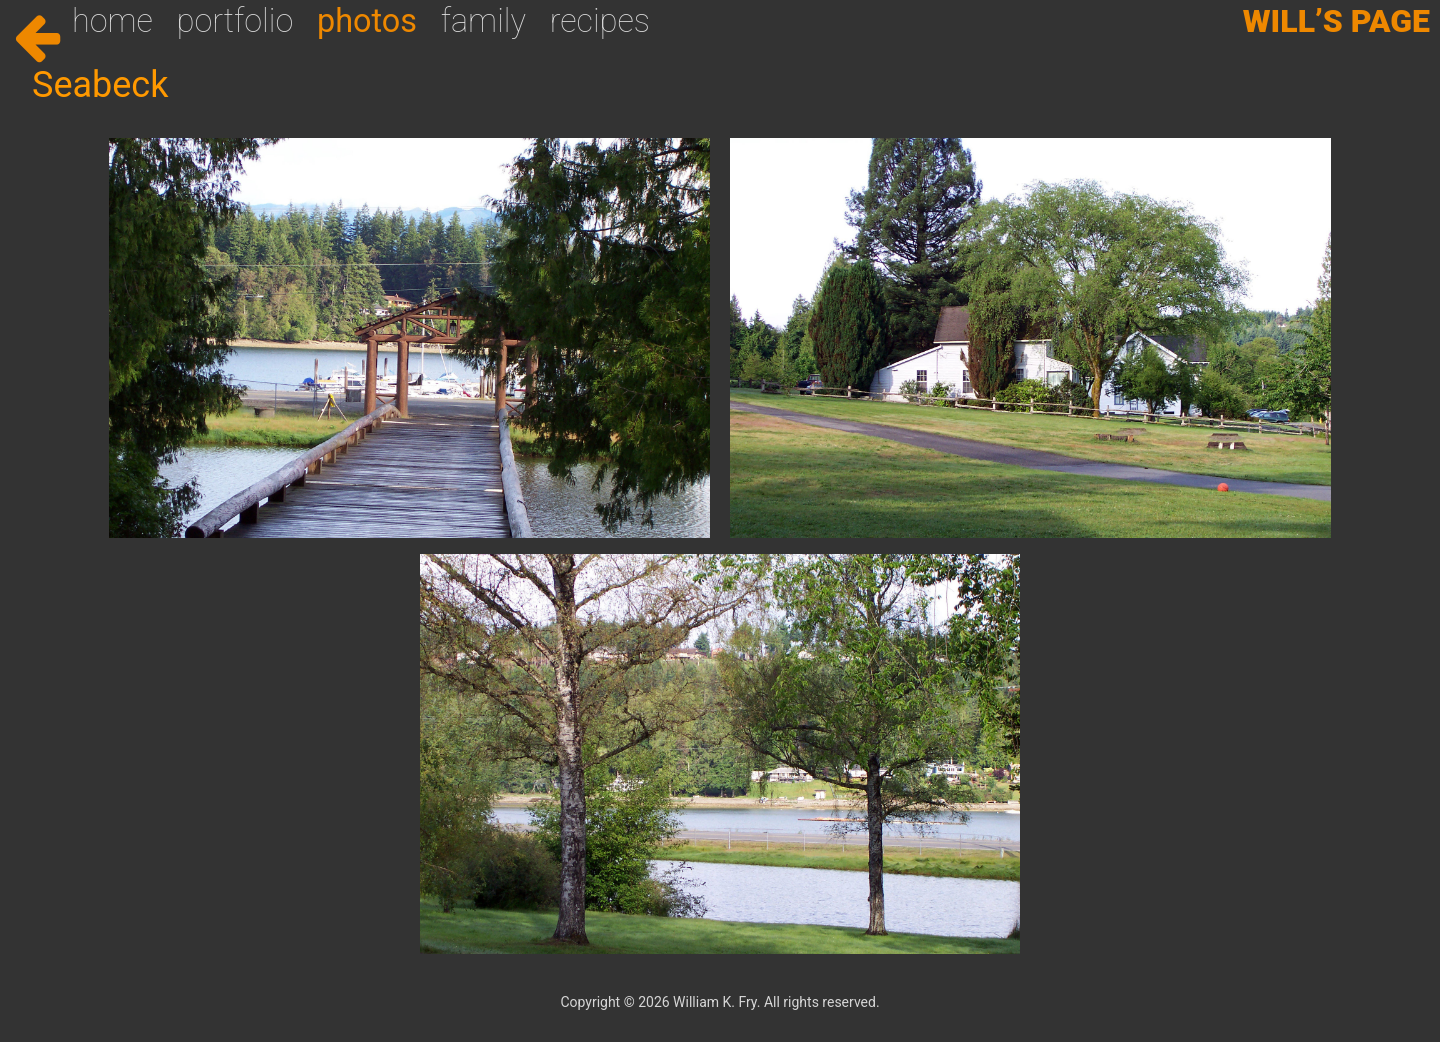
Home (112, 21)
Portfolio (235, 21)
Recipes (600, 21)
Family (483, 21)
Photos (367, 21)
